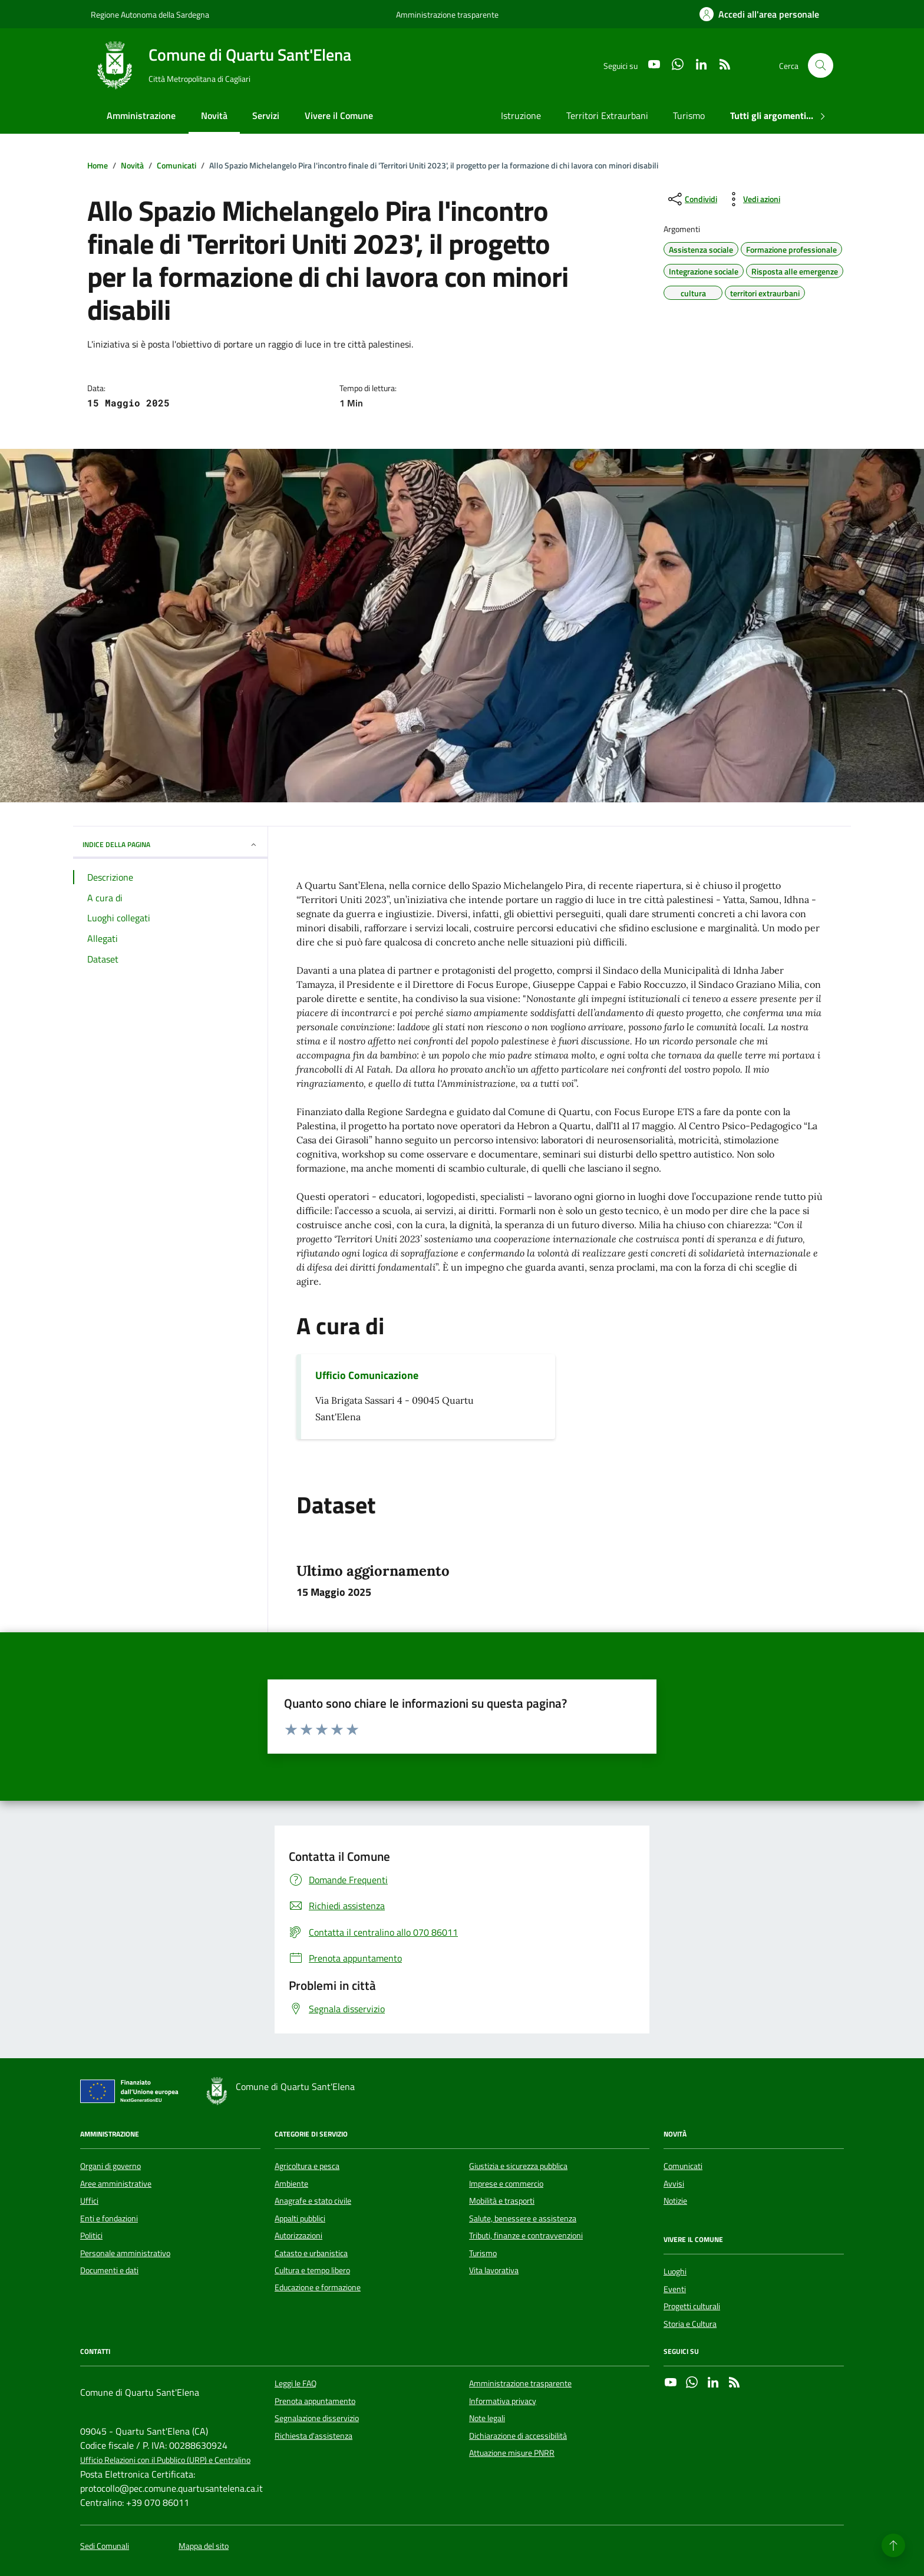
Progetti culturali (692, 2306)
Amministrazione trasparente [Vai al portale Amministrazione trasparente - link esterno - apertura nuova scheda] (447, 14)
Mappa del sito (204, 2546)
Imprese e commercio (506, 2183)
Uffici (89, 2200)
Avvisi (674, 2183)
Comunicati (683, 2166)
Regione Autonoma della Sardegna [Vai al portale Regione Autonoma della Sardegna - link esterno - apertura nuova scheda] (150, 14)
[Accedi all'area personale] (759, 14)
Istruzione (521, 115)
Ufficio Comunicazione (366, 1375)
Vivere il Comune (339, 115)
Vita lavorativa (494, 2270)
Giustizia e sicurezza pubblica (518, 2166)
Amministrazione (141, 115)
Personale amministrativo (125, 2253)
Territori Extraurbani (607, 115)
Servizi (265, 115)
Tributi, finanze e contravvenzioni (526, 2235)
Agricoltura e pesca (307, 2166)
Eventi (675, 2289)
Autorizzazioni (298, 2235)
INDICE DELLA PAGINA (170, 844)
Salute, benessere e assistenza (522, 2218)
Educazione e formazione (318, 2287)
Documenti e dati (109, 2270)
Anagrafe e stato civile (313, 2200)
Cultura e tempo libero (312, 2270)
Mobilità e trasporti (501, 2200)
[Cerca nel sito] (820, 65)
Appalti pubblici (300, 2218)
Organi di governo (110, 2166)
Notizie (675, 2200)
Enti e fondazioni (109, 2218)
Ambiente (291, 2183)
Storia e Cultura (690, 2323)
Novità (214, 115)
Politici (91, 2235)
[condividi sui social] (692, 199)
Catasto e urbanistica (311, 2253)
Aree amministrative (115, 2183)
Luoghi (675, 2271)
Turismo (689, 115)
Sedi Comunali (104, 2546)
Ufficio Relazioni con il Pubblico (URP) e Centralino (165, 2460)
